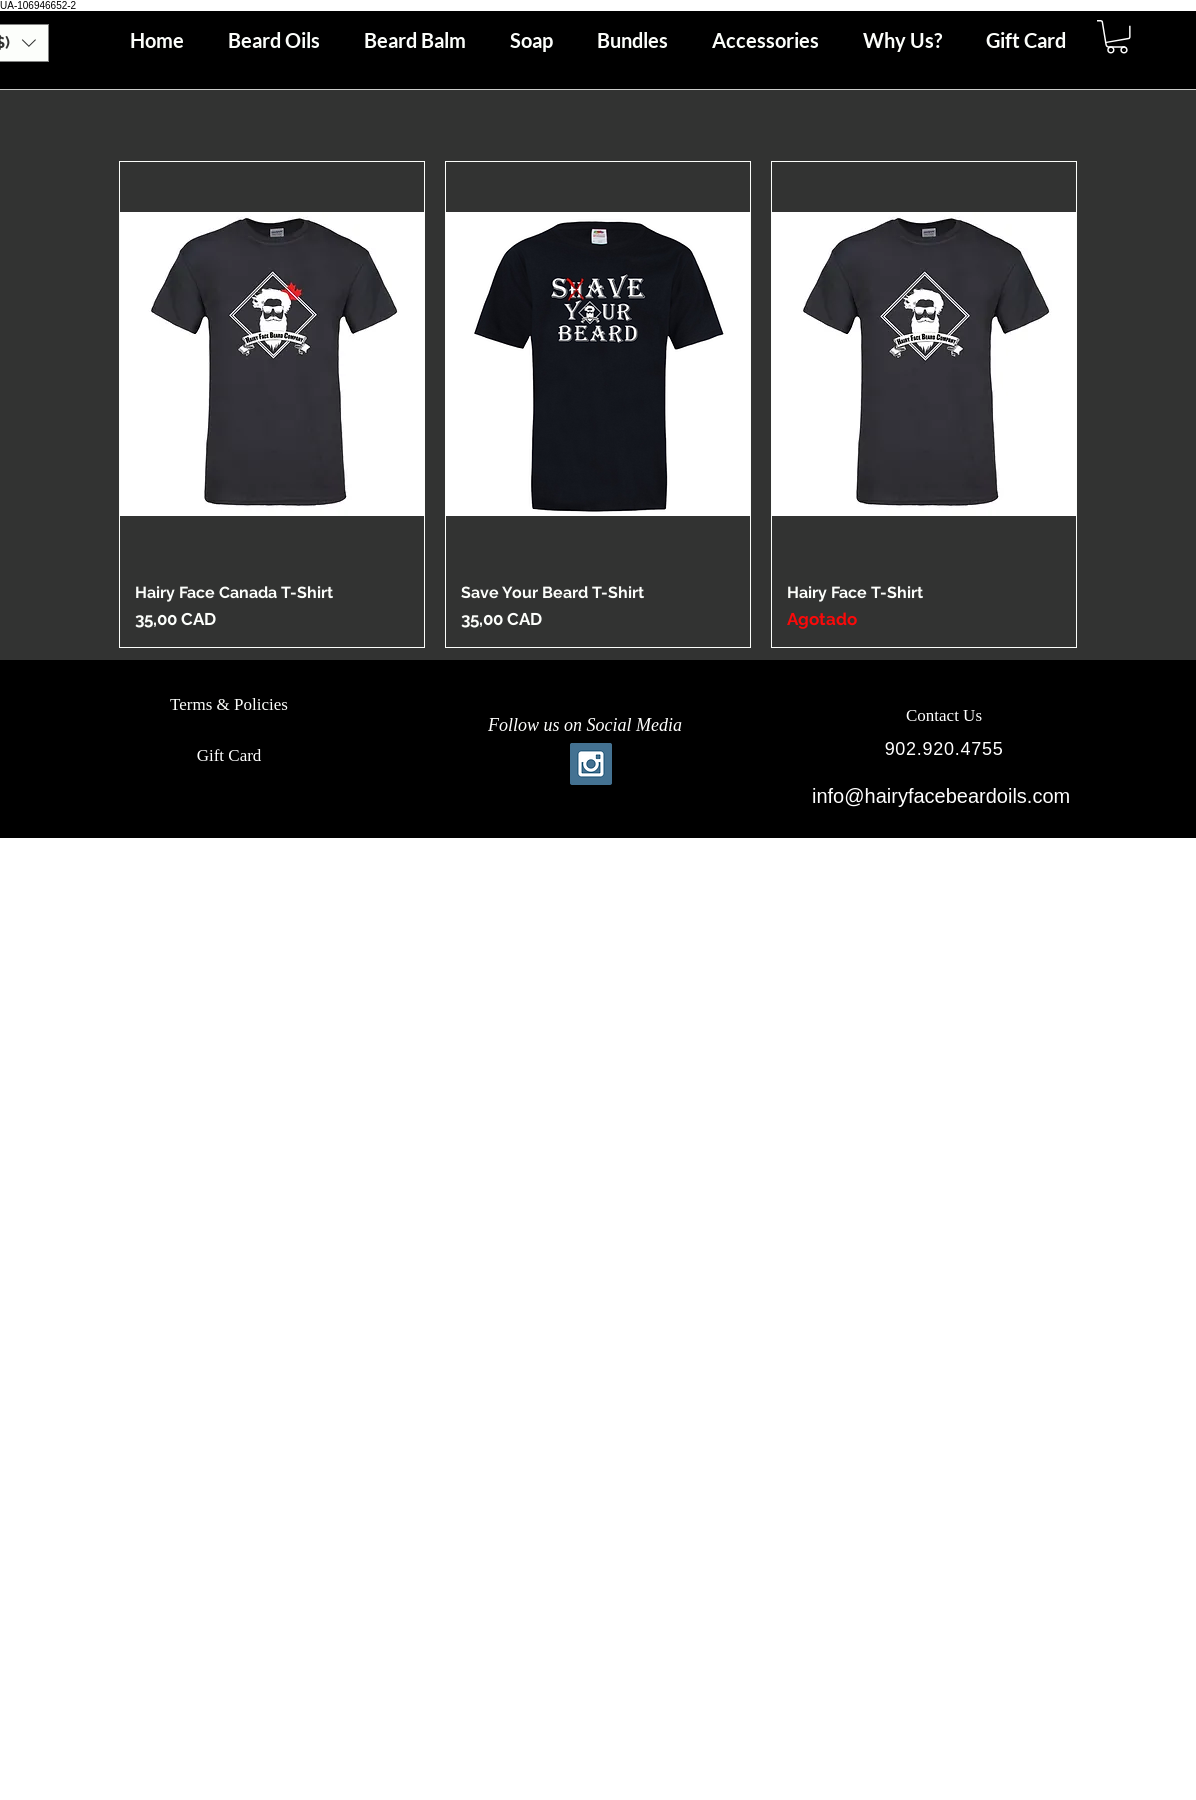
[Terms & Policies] (229, 705)
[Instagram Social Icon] (591, 764)
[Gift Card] (229, 756)
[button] (1117, 37)
